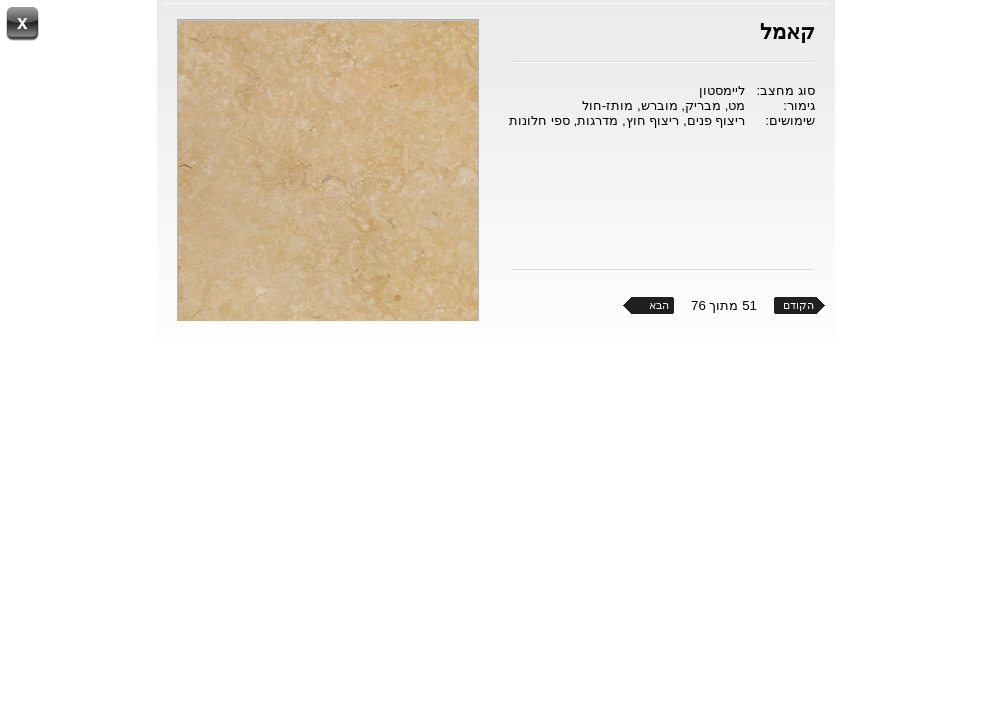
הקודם (798, 305)
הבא (659, 305)
